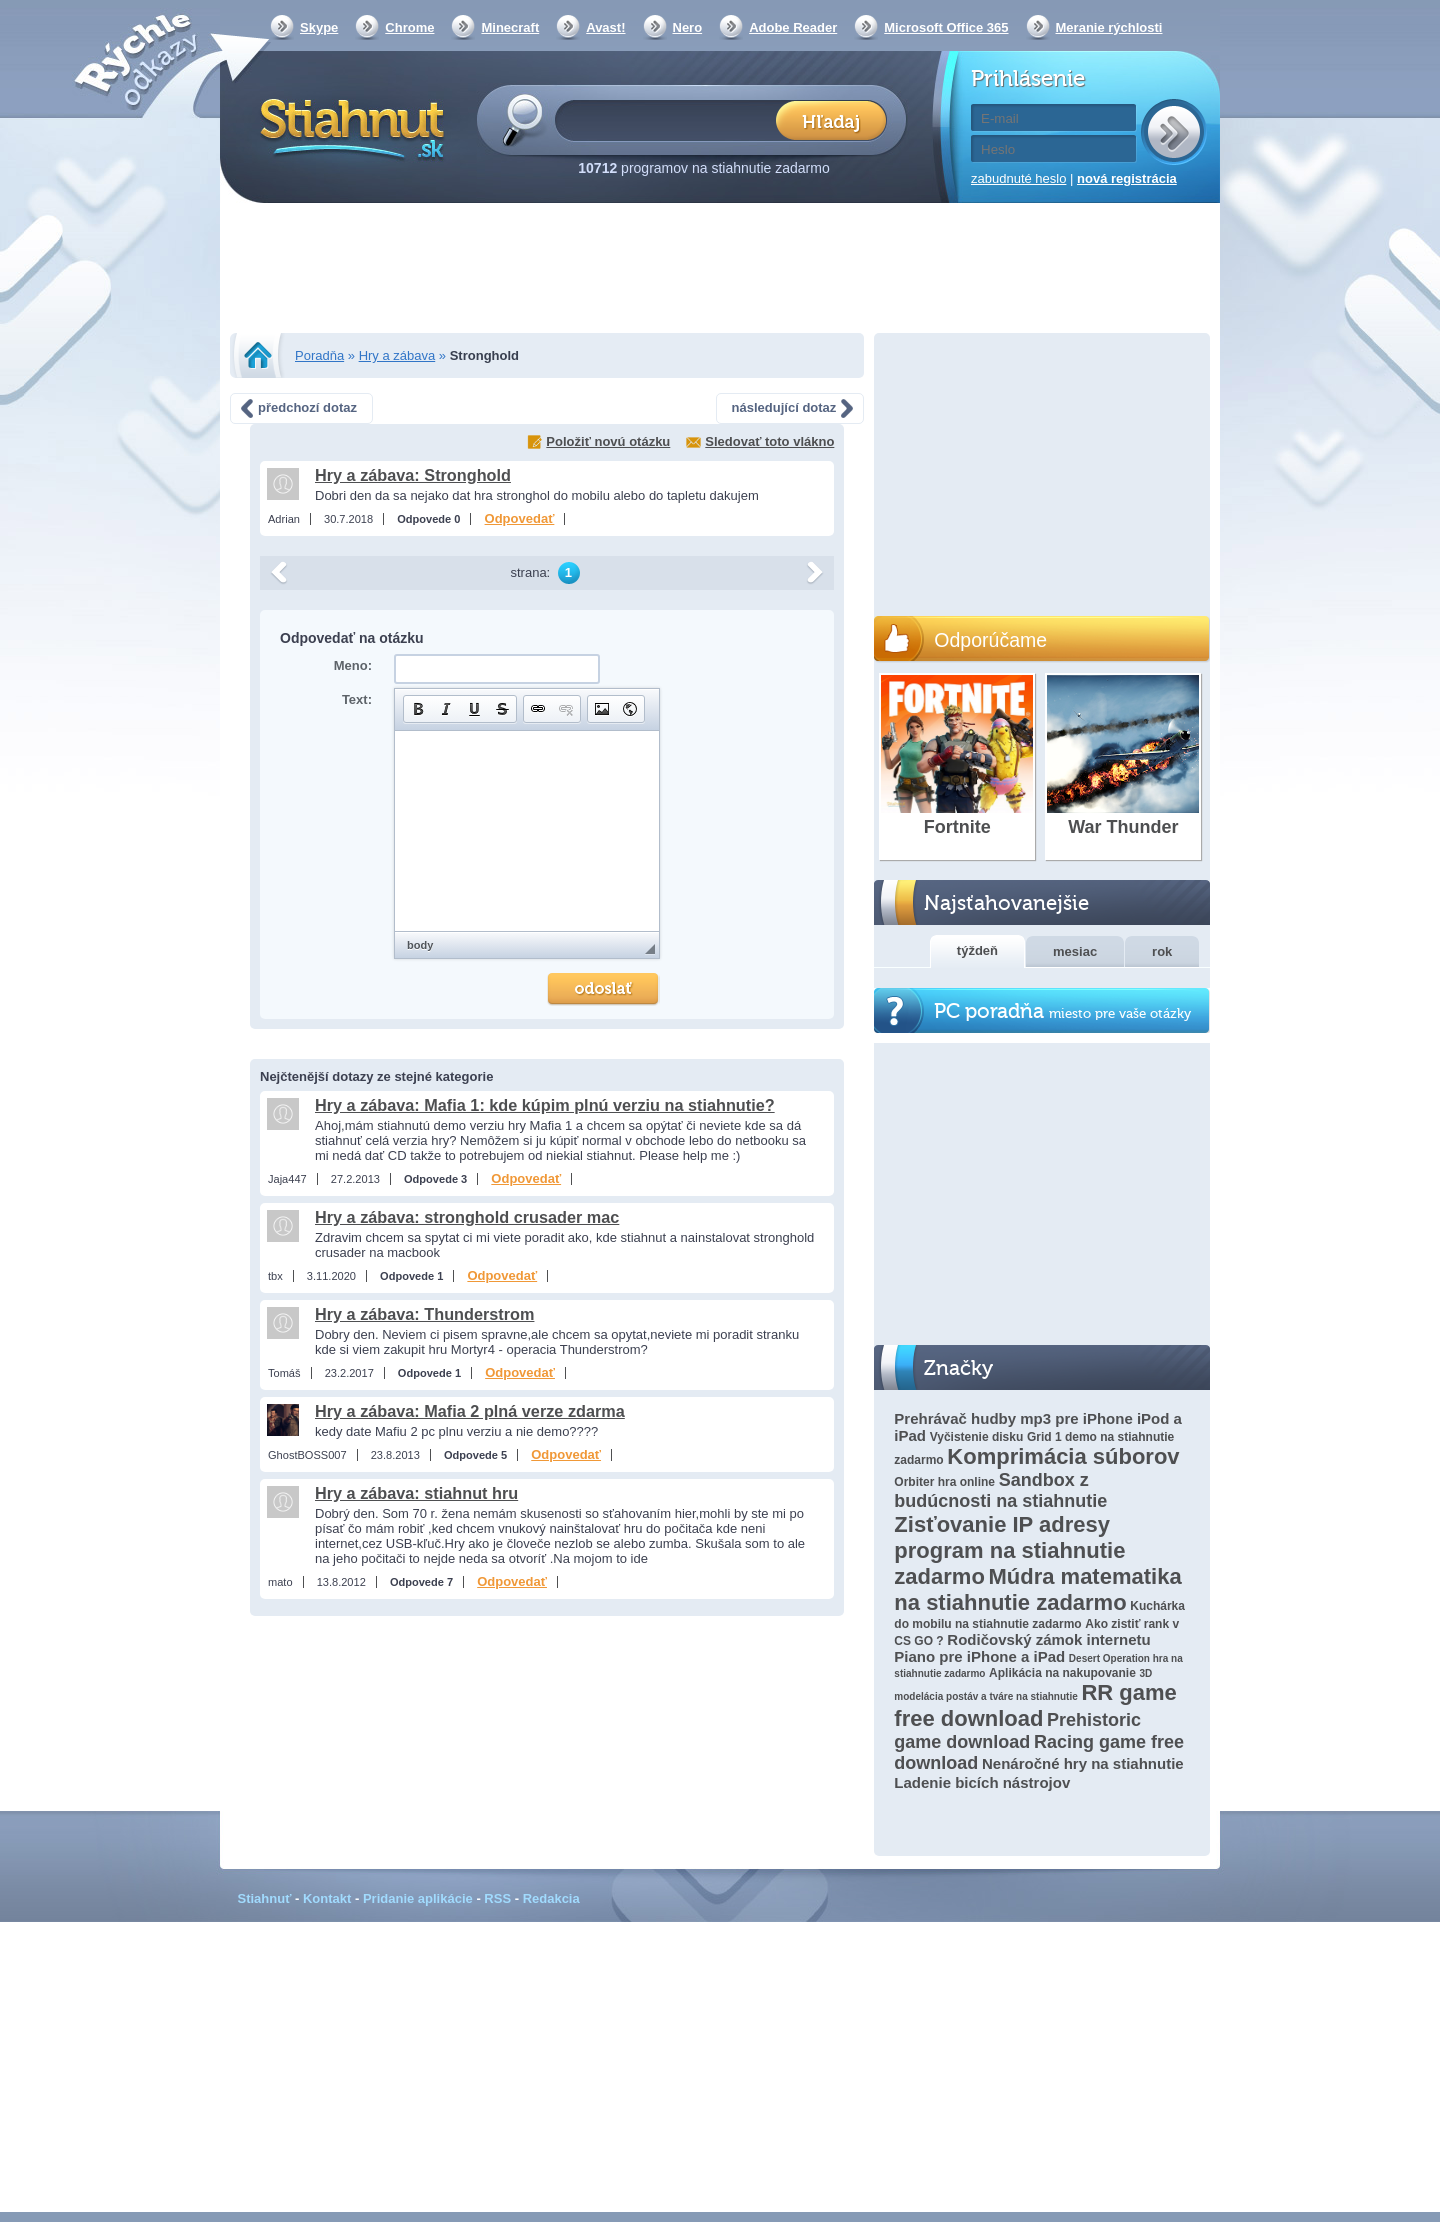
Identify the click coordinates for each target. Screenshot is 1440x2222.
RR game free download (1035, 1705)
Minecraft (510, 27)
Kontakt (327, 1898)
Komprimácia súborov (1063, 1456)
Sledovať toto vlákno (769, 441)
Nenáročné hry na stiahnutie (1083, 1763)
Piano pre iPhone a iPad (979, 1656)
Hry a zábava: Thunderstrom (424, 1314)
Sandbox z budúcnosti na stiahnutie (1000, 1490)
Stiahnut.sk (348, 127)
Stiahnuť (265, 1898)
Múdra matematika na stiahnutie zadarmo (1037, 1589)
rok (1162, 951)
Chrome (409, 27)
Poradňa (319, 355)
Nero (688, 27)
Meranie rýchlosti (1109, 27)
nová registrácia (1127, 178)
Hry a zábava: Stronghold (413, 475)
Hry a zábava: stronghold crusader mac (467, 1217)
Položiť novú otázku (608, 441)
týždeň (977, 950)
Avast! (605, 27)
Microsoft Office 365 (946, 27)
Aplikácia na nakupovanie (1062, 1673)
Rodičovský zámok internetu (1048, 1639)
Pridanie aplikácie (418, 1898)
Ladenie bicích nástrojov (982, 1782)
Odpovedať (520, 518)
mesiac (1075, 951)
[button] (418, 709)
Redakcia (551, 1898)
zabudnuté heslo (1018, 178)
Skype (319, 27)
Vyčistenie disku (977, 1437)
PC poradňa (1062, 1011)
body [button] (420, 945)
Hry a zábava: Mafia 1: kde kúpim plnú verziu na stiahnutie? (545, 1105)
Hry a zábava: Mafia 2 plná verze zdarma (470, 1411)
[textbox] (671, 119)
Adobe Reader (793, 27)
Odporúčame (990, 640)
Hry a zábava (397, 355)
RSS (497, 1898)
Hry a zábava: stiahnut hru (416, 1493)
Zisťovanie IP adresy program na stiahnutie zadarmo (1009, 1550)
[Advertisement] (720, 270)
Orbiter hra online (944, 1482)
